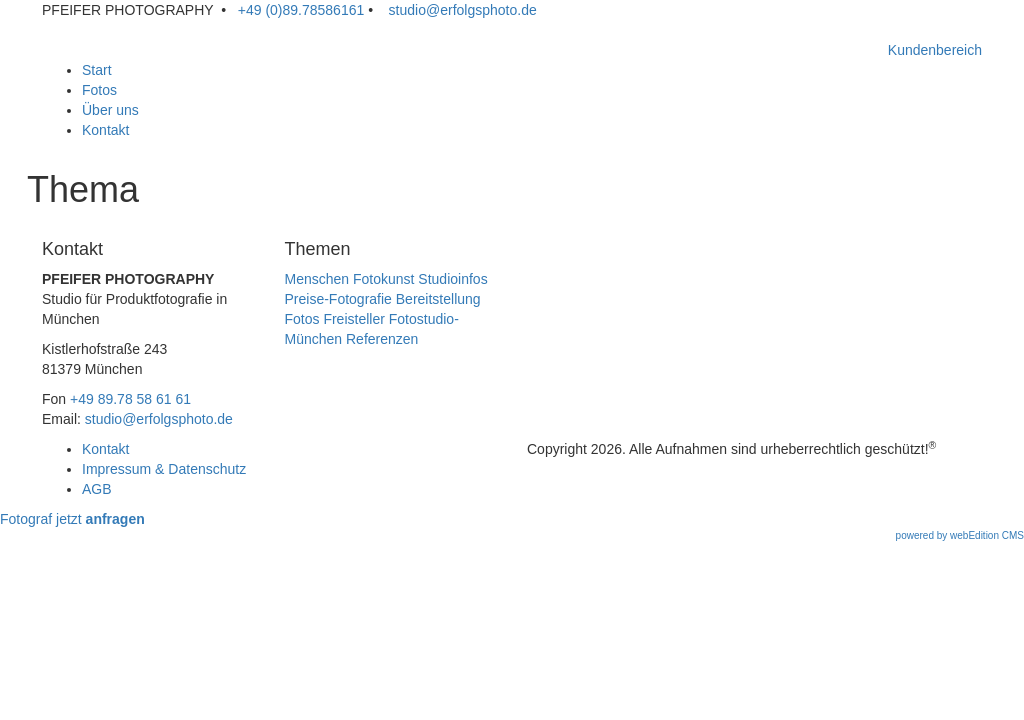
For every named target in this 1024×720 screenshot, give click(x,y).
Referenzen (382, 339)
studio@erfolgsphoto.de (459, 10)
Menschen (317, 279)
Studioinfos (452, 279)
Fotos (99, 90)
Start (97, 70)
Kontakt (105, 130)
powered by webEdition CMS (960, 535)
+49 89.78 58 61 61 (130, 399)
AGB (97, 489)
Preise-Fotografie (338, 299)
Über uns (110, 110)
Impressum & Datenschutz (164, 469)
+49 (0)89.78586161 (299, 10)
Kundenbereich (935, 50)
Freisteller (353, 319)
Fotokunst (383, 279)
